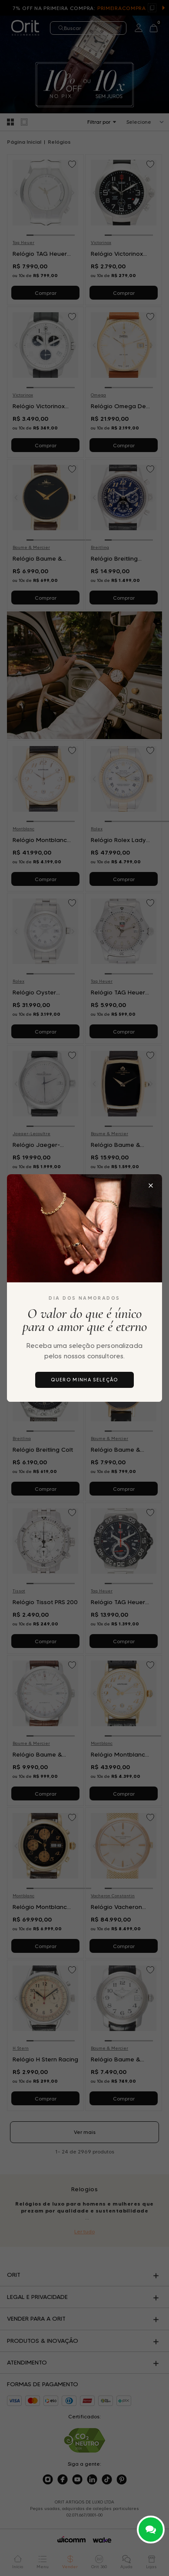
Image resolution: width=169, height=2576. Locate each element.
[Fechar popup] (151, 1185)
